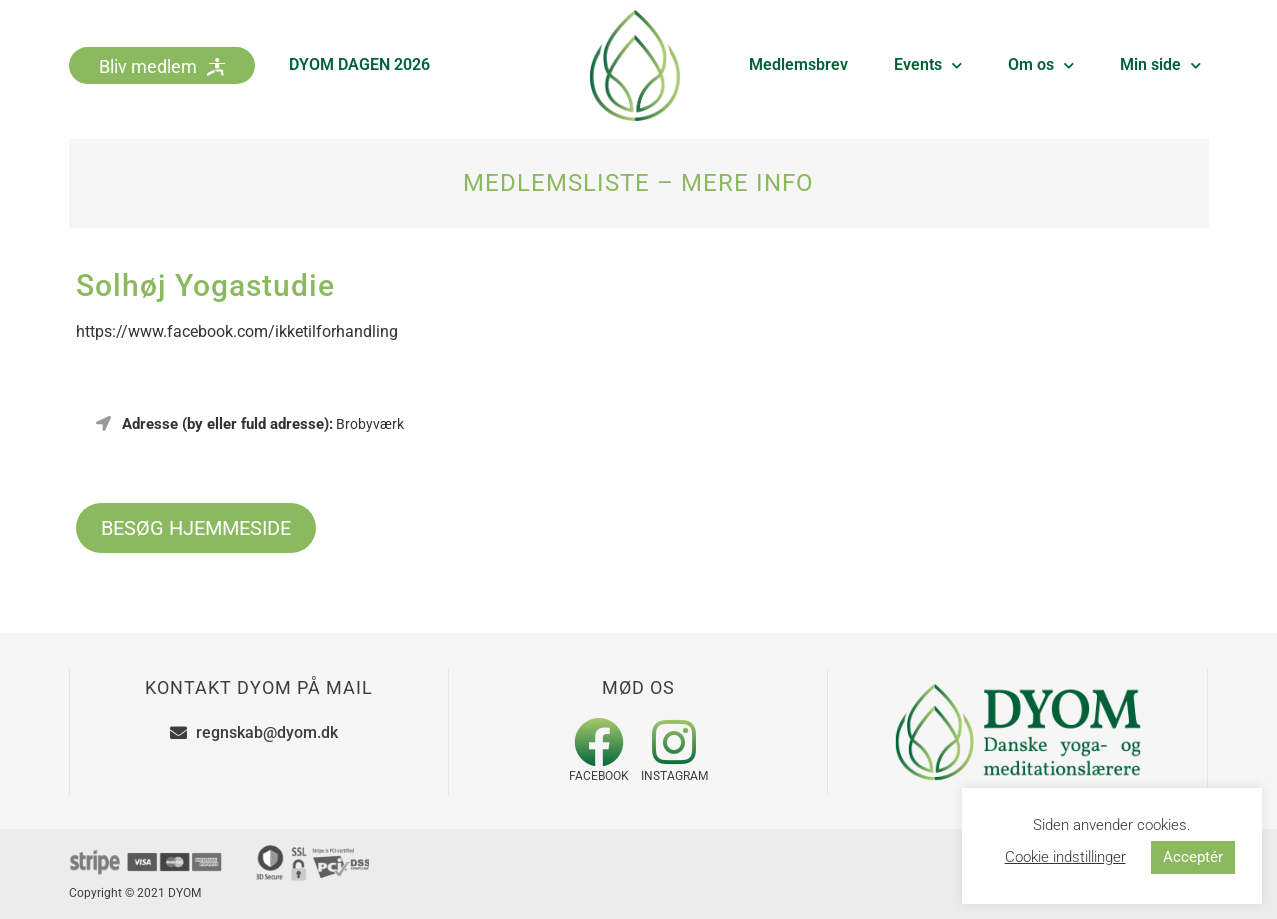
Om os (1041, 65)
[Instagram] (674, 742)
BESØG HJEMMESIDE (196, 528)
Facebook (599, 776)
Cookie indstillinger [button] (1065, 857)
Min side (1160, 65)
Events (928, 65)
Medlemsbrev (798, 64)
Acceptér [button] (1193, 857)
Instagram (674, 776)
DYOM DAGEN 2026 (359, 64)
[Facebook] (599, 742)
